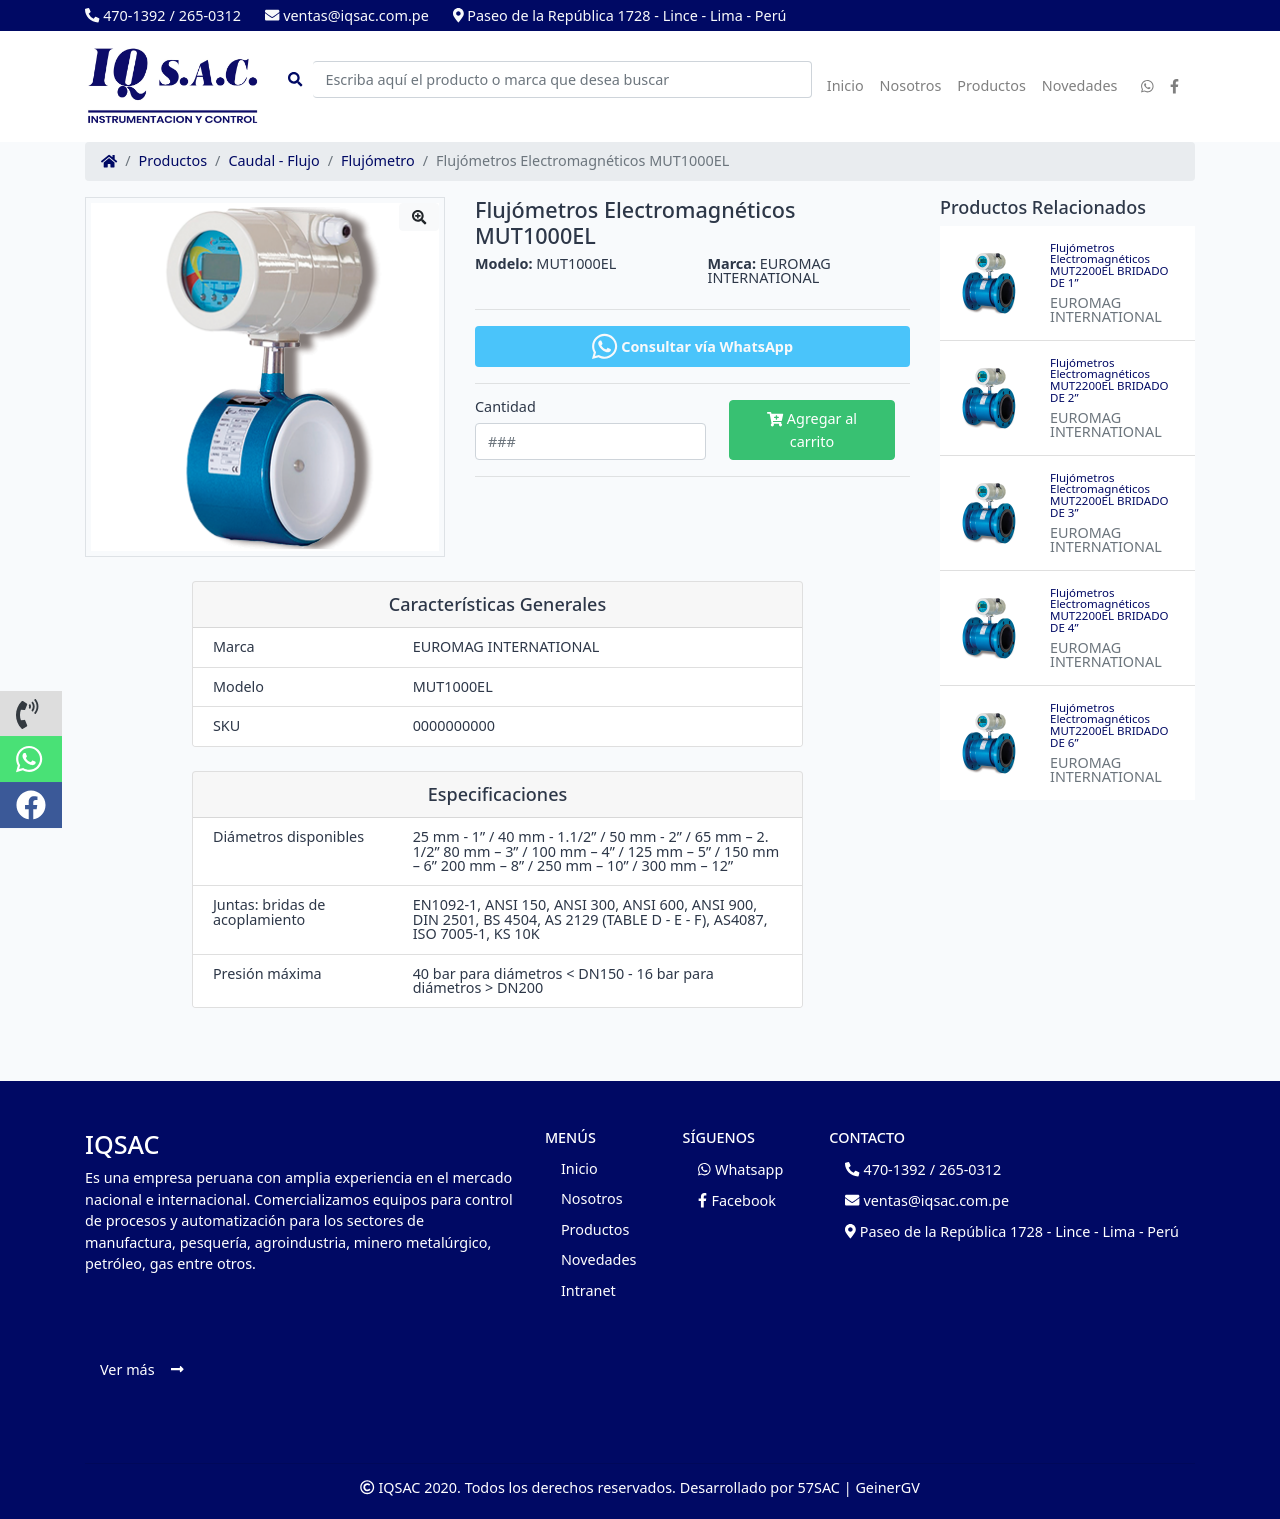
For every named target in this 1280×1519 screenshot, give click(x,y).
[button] (31, 714)
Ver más (141, 1369)
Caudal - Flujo (273, 161)
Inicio (845, 85)
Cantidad (505, 407)
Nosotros (911, 85)
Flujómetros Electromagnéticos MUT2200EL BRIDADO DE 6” (1109, 725)
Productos (991, 85)
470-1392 (125, 15)
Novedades (1080, 85)
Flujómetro (378, 161)
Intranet (588, 1290)
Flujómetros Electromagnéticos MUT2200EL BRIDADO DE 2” (1109, 380)
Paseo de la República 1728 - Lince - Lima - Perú (620, 15)
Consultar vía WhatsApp (692, 346)
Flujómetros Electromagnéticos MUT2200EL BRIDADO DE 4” (1109, 610)
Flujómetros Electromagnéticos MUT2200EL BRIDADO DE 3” (1109, 495)
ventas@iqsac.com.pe (347, 15)
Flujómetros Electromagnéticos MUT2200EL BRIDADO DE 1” (1109, 265)
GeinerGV (887, 1487)
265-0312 (210, 15)
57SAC (819, 1487)
